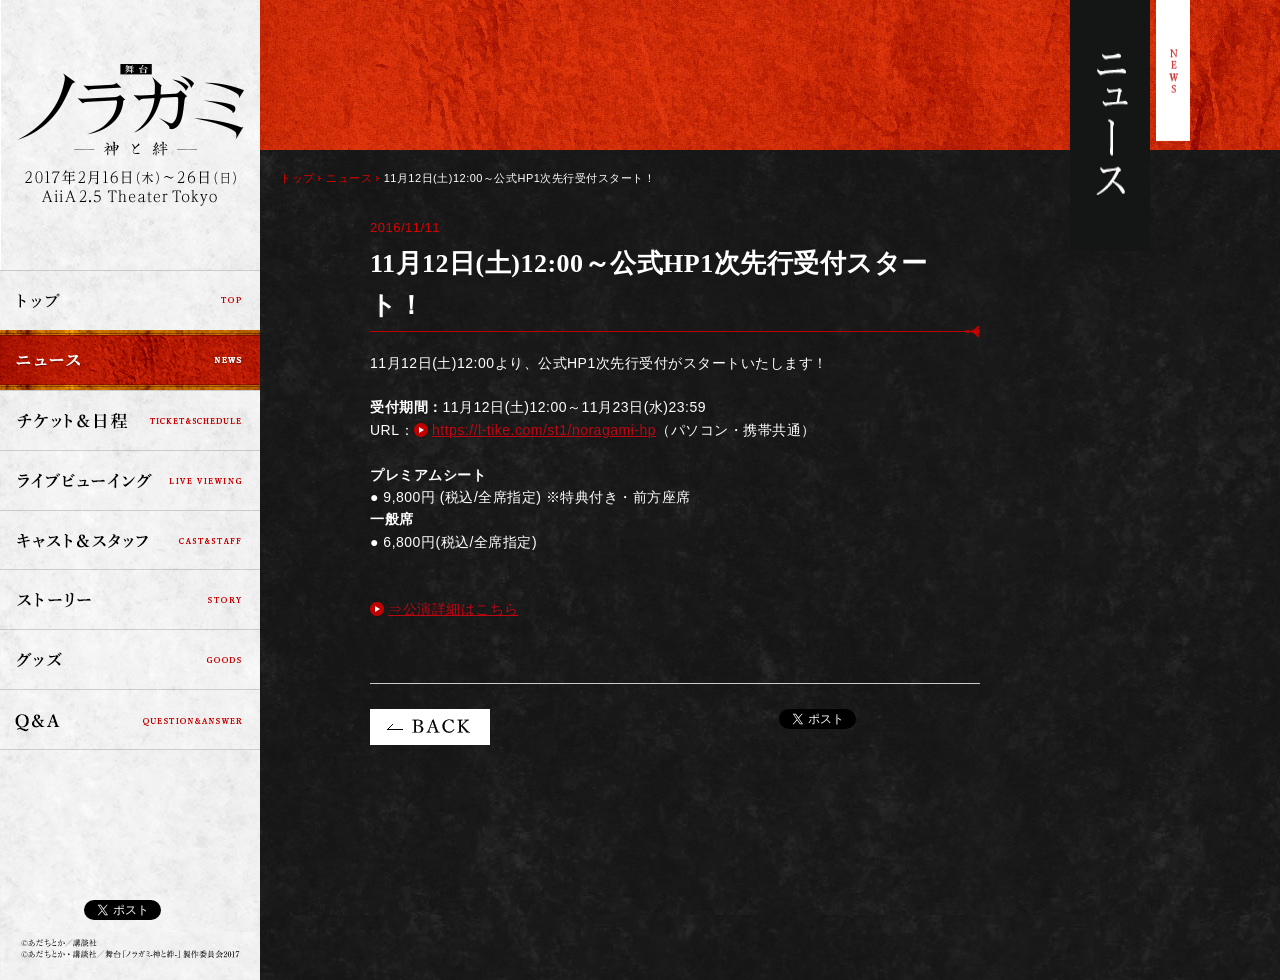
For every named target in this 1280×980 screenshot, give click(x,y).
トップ (130, 300)
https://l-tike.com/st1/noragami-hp (544, 430)
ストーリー (130, 600)
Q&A (130, 720)
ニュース (130, 360)
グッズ (130, 660)
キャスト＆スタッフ (130, 540)
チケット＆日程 (130, 420)
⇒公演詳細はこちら (453, 609)
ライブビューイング (130, 480)
